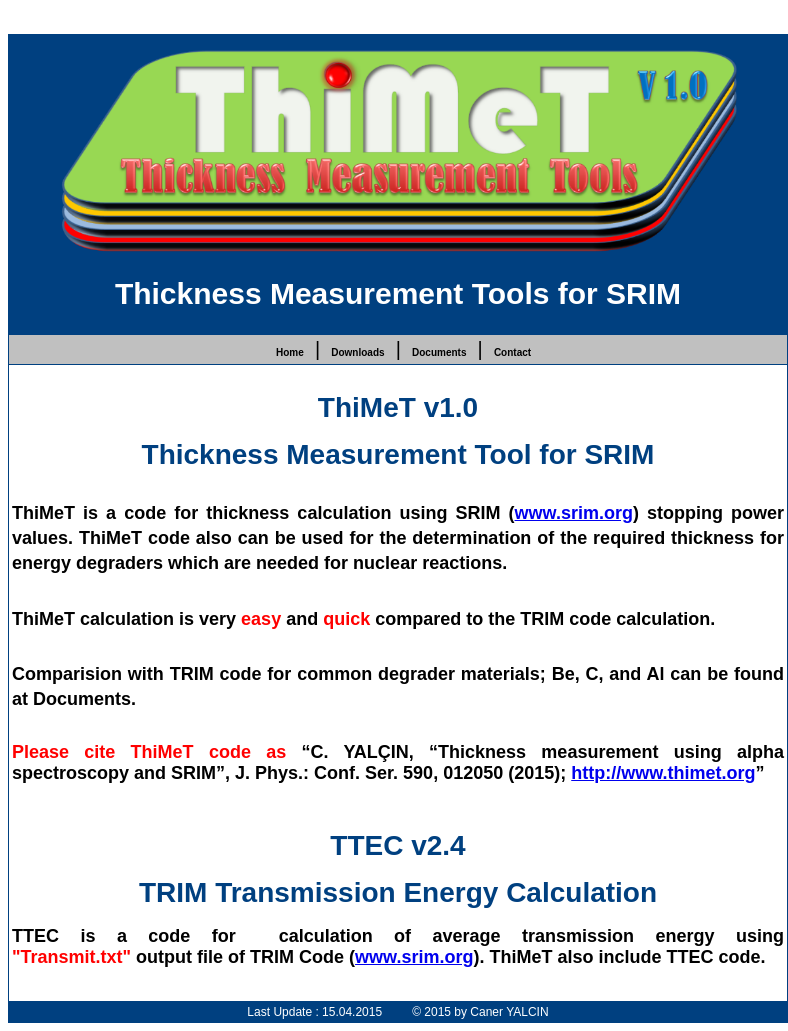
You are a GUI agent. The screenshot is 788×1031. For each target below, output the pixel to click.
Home (290, 352)
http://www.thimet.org (663, 773)
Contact (512, 352)
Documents (439, 352)
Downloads (357, 352)
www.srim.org (574, 513)
